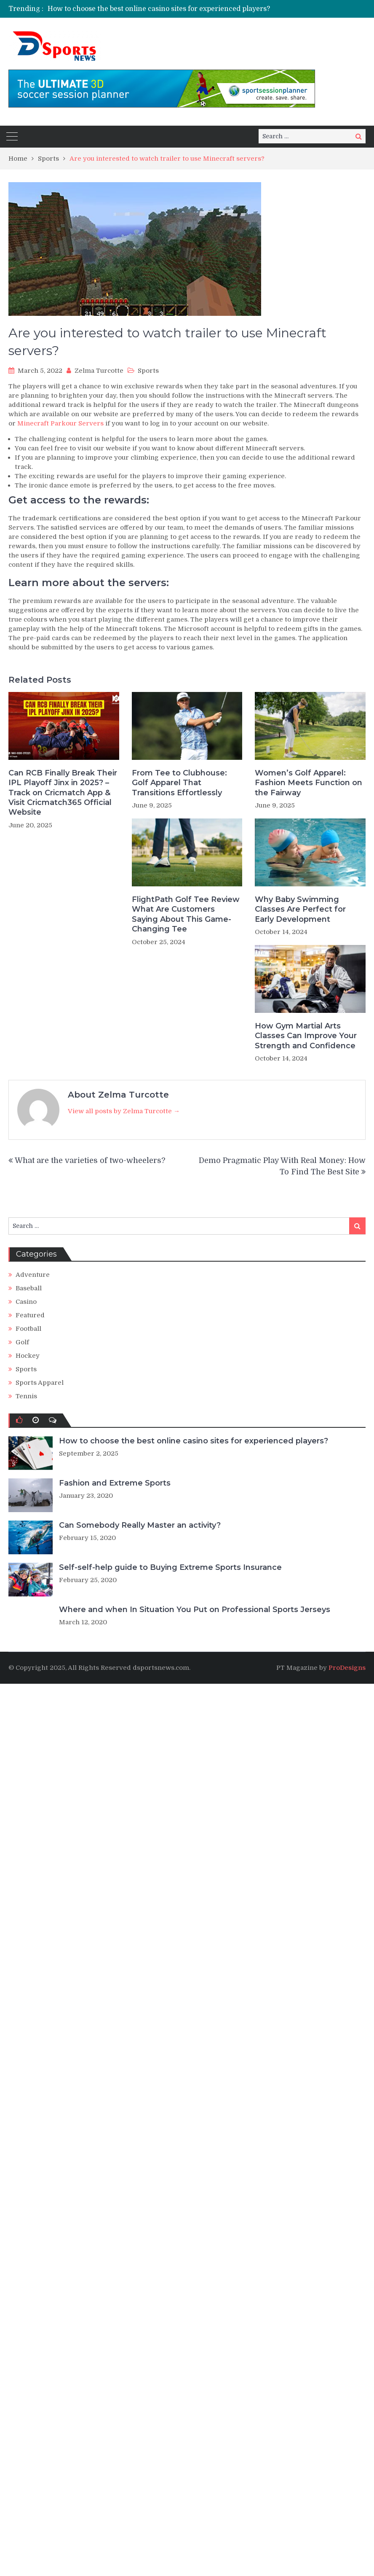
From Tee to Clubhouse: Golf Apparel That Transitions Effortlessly (179, 782)
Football (28, 1328)
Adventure (33, 1275)
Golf (22, 1342)
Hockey (28, 1355)
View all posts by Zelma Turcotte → (124, 1111)
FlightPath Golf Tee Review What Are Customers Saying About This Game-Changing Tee (186, 914)
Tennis (26, 1396)
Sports (148, 370)
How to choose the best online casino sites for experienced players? (159, 9)
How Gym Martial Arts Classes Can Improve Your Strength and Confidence (306, 1035)
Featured (30, 1315)
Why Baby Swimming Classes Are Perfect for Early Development (300, 909)
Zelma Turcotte (99, 370)
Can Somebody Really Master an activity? (140, 1525)
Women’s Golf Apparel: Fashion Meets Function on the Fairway (308, 782)
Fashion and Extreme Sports (115, 1483)
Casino (26, 1301)
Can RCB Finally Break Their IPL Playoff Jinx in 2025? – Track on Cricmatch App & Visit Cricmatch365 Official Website (62, 792)
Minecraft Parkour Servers (60, 423)
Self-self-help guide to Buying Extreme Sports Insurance (170, 1567)
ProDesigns (347, 1668)
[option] (211, 8)
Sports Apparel (40, 1382)
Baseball (29, 1288)
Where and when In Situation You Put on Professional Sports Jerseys (194, 1609)
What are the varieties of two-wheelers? (90, 1160)
